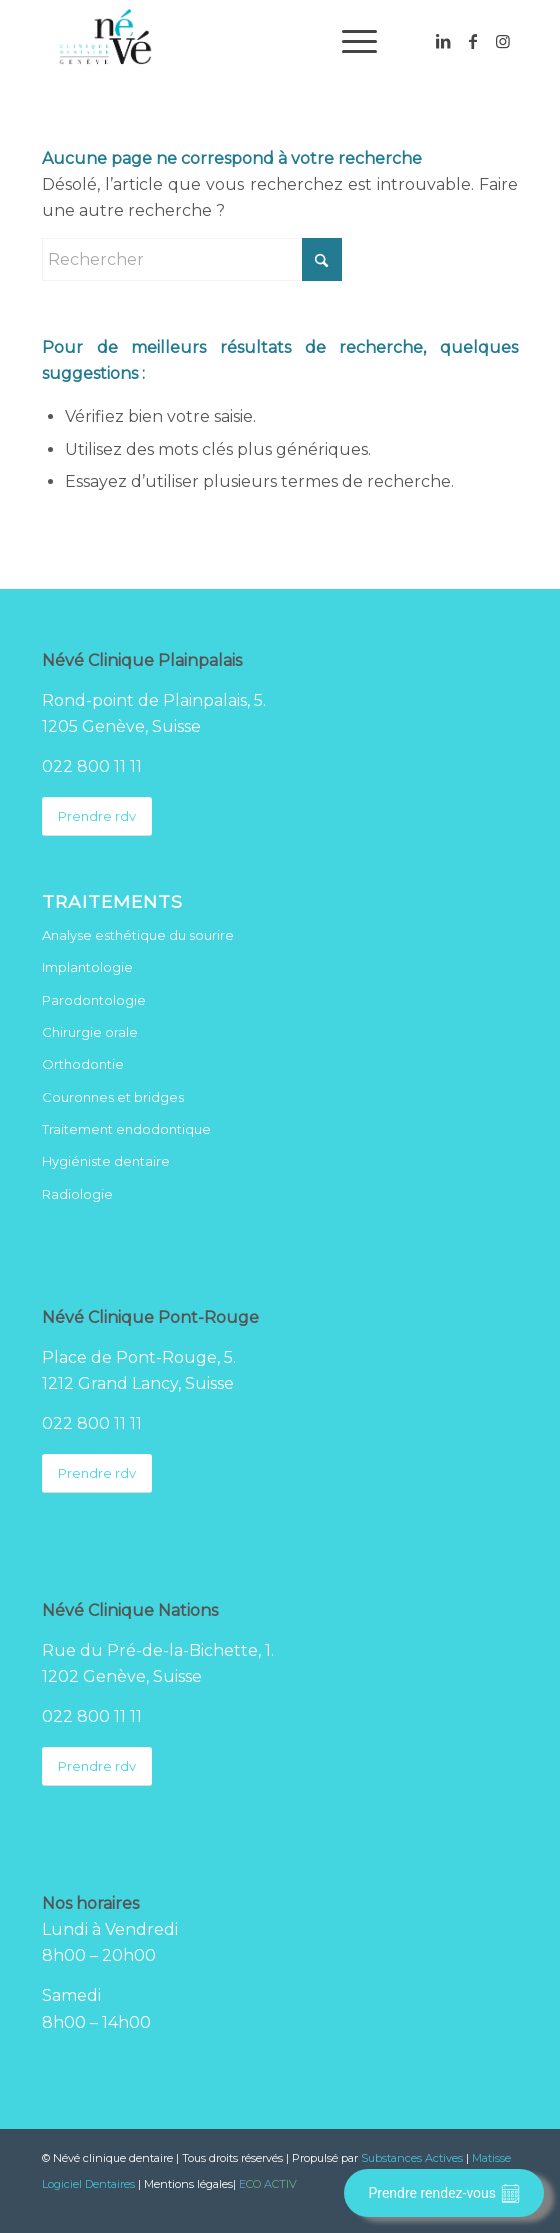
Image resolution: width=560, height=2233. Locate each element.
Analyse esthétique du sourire (138, 935)
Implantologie (87, 967)
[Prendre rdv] (97, 816)
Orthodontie (83, 1064)
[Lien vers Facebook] (473, 41)
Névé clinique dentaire (113, 2158)
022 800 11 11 (92, 766)
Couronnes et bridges (113, 1097)
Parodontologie (94, 1000)
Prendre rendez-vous (444, 2193)
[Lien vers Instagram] (503, 41)
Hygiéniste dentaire (106, 1161)
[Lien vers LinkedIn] (443, 41)
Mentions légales (188, 2184)
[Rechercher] (192, 259)
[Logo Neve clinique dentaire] (232, 41)
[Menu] (349, 41)
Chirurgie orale (90, 1032)
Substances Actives (412, 2158)
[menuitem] (349, 41)
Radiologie (77, 1194)
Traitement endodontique (126, 1129)
